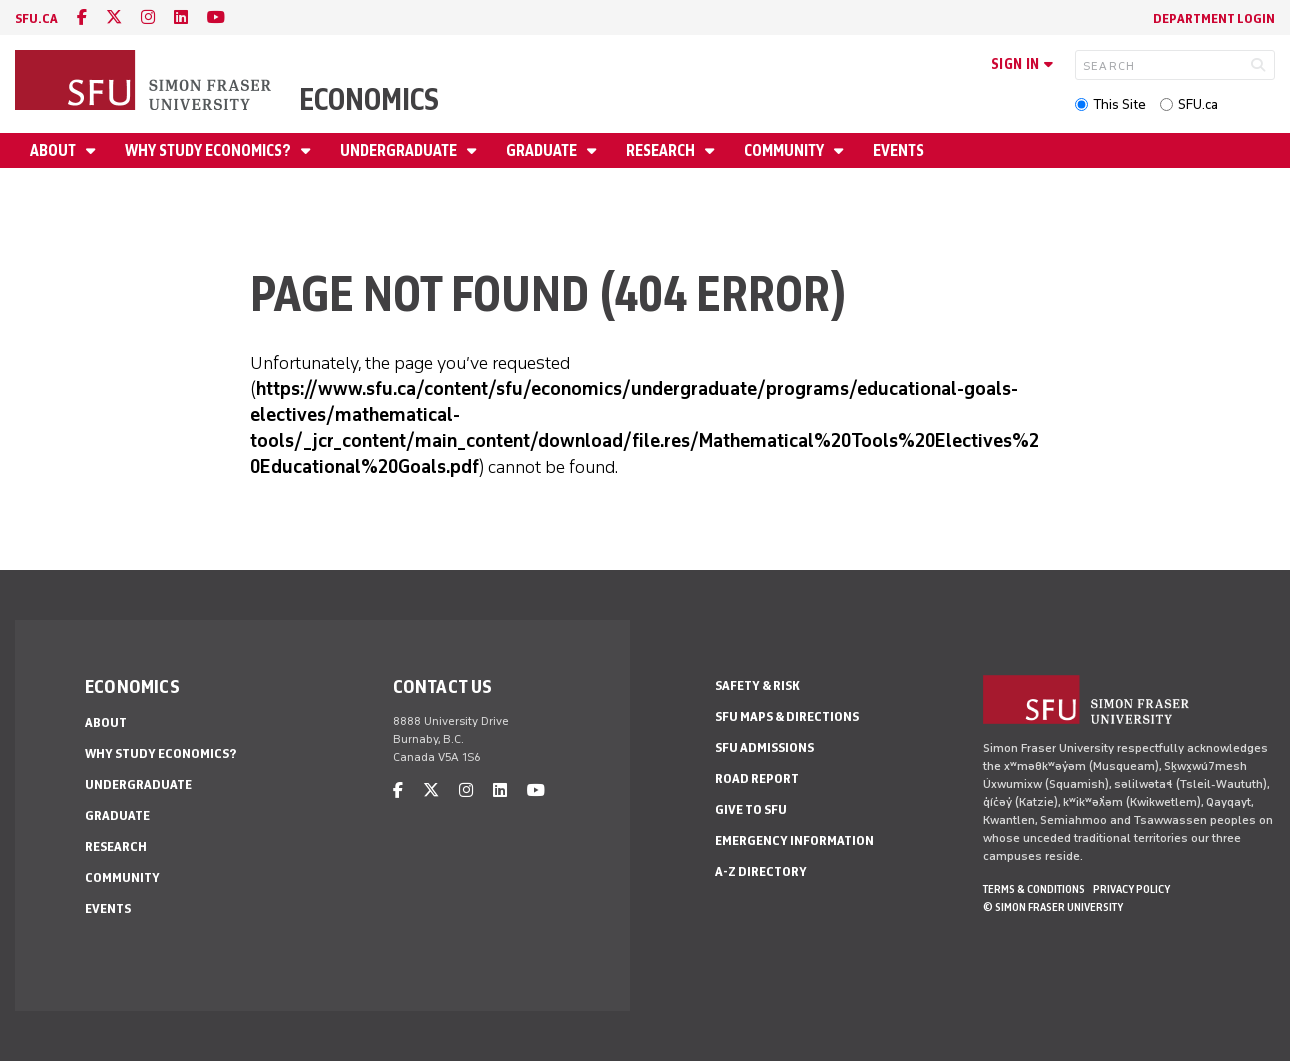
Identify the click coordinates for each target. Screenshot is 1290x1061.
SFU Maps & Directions (787, 716)
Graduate (543, 150)
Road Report (757, 778)
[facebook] (82, 17)
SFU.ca (1198, 104)
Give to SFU (751, 809)
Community (785, 150)
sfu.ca (36, 18)
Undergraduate (400, 150)
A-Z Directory (761, 871)
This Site (1119, 104)
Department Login (1214, 18)
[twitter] (114, 17)
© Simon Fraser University (1053, 907)
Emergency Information (794, 840)
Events (898, 150)
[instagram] (148, 17)
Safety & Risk (757, 685)
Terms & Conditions (1034, 889)
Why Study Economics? (209, 150)
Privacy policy (1131, 889)
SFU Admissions (764, 747)
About (54, 150)
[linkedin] (181, 17)
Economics (369, 99)
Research (662, 150)
